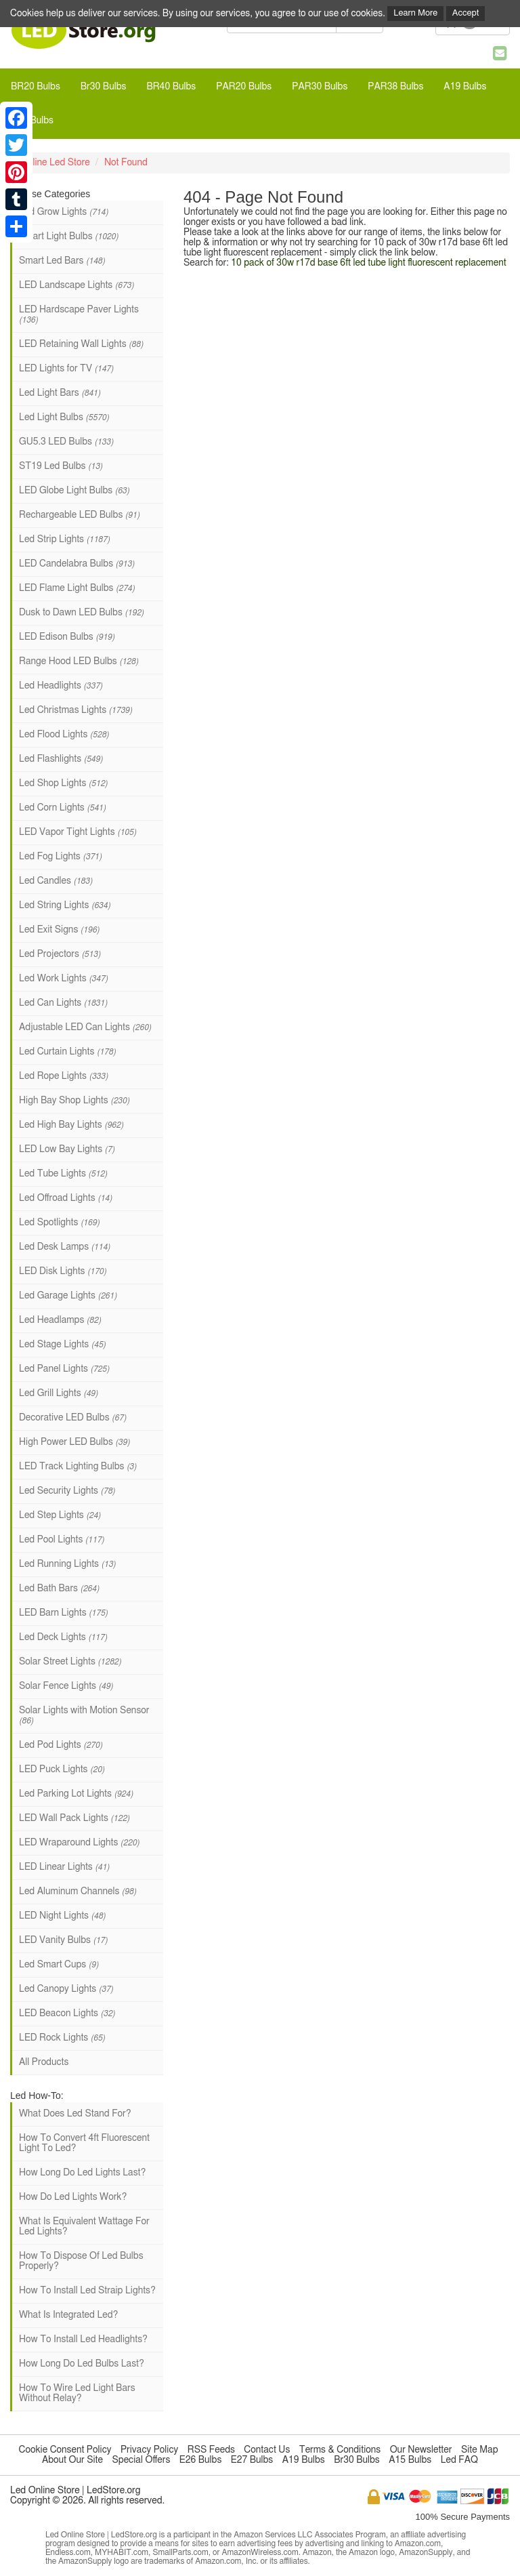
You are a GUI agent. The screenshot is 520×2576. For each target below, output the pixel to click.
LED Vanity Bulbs (63, 1940)
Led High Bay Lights (71, 1125)
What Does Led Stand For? (75, 2114)
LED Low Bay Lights (66, 1149)
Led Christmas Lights (75, 710)
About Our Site (72, 2460)
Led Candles (55, 881)
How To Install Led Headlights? (83, 2339)
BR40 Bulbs (171, 86)
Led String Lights (64, 905)
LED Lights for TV (66, 368)
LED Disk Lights (62, 1271)
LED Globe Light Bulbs (74, 490)
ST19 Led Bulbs (60, 466)
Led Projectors (59, 954)
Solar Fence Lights (66, 1686)
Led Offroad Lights (65, 1198)
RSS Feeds (211, 2450)
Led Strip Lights (64, 539)
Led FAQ (459, 2460)
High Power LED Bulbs (74, 1442)
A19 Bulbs (464, 86)
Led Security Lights (67, 1491)
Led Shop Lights (63, 783)
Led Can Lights (63, 1003)
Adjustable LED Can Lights (85, 1027)
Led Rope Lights (63, 1076)
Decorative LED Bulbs (72, 1418)
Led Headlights (60, 686)
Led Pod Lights (60, 1745)
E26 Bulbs (200, 2460)
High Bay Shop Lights (74, 1100)
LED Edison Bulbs (66, 637)
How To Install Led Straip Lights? (87, 2290)
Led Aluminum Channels (77, 1891)
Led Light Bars (59, 393)
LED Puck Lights (61, 1769)
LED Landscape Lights (76, 285)
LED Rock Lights (62, 2038)
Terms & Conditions (340, 2450)
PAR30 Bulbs (319, 86)
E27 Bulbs (252, 2460)
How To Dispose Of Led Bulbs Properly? (81, 2261)
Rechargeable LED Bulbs (79, 515)
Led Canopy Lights (66, 1989)
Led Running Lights (67, 1564)
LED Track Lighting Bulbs (78, 1466)
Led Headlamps (60, 1320)
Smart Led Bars (62, 261)
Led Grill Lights (58, 1393)
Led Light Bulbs (64, 417)
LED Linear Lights (64, 1867)
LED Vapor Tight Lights (77, 832)
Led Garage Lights (67, 1296)
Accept (465, 13)
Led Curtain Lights (67, 1052)
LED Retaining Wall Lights (81, 344)
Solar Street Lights (70, 1662)
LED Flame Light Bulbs (77, 588)
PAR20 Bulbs (244, 86)
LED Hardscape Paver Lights (79, 314)
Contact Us (267, 2450)
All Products (43, 2062)
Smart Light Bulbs (68, 236)
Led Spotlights (59, 1222)
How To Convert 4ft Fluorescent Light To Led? (84, 2143)
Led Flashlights (61, 759)
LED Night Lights (62, 1916)
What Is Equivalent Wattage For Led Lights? (84, 2226)
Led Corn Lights (62, 808)
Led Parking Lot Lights (76, 1794)
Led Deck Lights (63, 1637)
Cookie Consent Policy (65, 2450)
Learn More (415, 13)
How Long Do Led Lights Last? (82, 2173)
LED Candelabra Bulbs (77, 564)
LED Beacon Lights (67, 2013)
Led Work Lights (63, 978)
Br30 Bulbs (104, 86)
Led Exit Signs (59, 930)
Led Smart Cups (58, 1964)
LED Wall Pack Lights (74, 1818)
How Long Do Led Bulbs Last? (81, 2364)
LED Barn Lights (63, 1613)
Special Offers (141, 2460)
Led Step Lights (60, 1515)
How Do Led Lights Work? (73, 2197)
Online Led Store (55, 162)
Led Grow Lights (63, 212)
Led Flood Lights (64, 734)
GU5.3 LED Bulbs (66, 442)
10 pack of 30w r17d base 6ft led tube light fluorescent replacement (368, 263)
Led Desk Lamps (64, 1247)
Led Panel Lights (64, 1369)
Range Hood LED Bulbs (78, 661)
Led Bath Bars (59, 1588)
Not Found (126, 162)
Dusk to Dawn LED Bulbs (81, 612)
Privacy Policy (149, 2450)
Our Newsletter (421, 2450)
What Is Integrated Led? (68, 2315)
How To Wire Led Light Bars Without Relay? (77, 2393)
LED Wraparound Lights (79, 1842)
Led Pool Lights (61, 1540)
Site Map (479, 2450)
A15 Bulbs (410, 2460)
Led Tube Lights (63, 1174)
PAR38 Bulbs (395, 86)
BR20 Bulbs (35, 86)
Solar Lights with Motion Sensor (84, 1715)
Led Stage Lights (62, 1344)
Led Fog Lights (60, 856)
